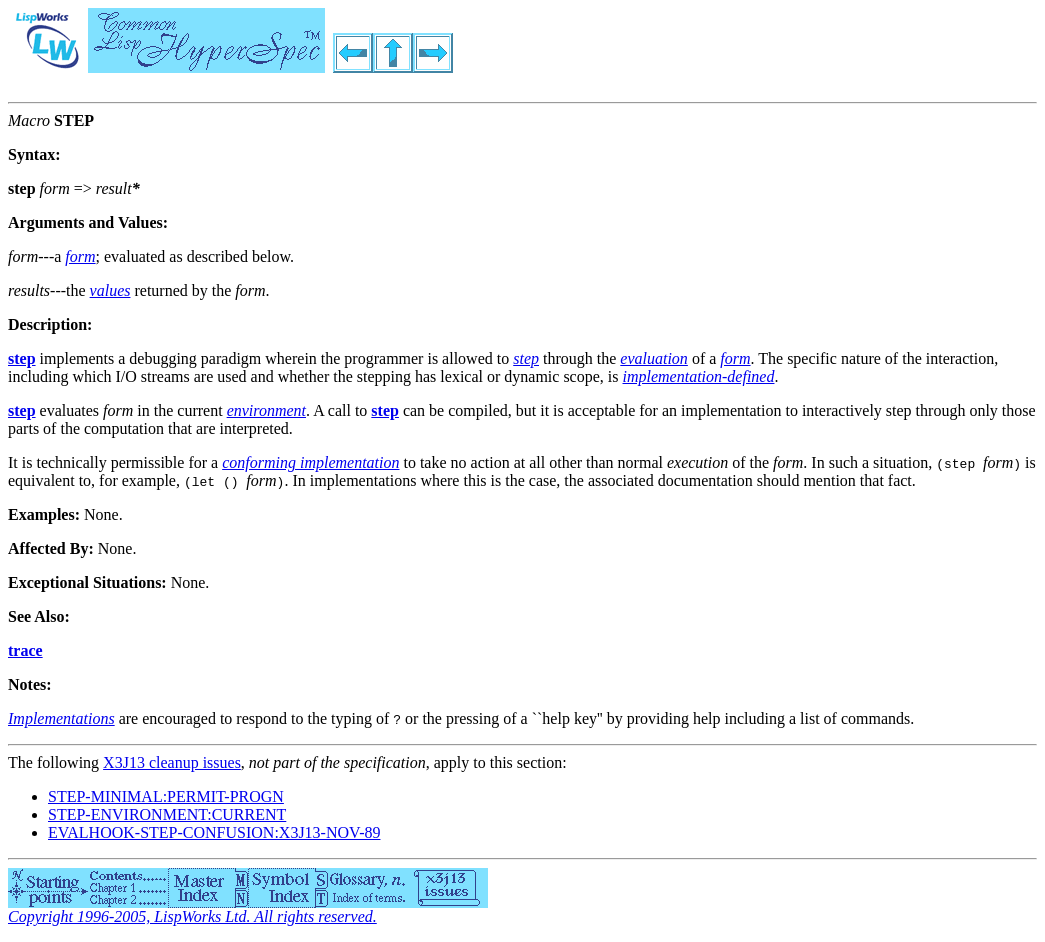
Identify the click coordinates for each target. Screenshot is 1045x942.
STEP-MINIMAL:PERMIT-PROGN (166, 796)
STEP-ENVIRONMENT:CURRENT (167, 814)
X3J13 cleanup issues (172, 762)
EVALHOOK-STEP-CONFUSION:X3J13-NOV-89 (214, 832)
